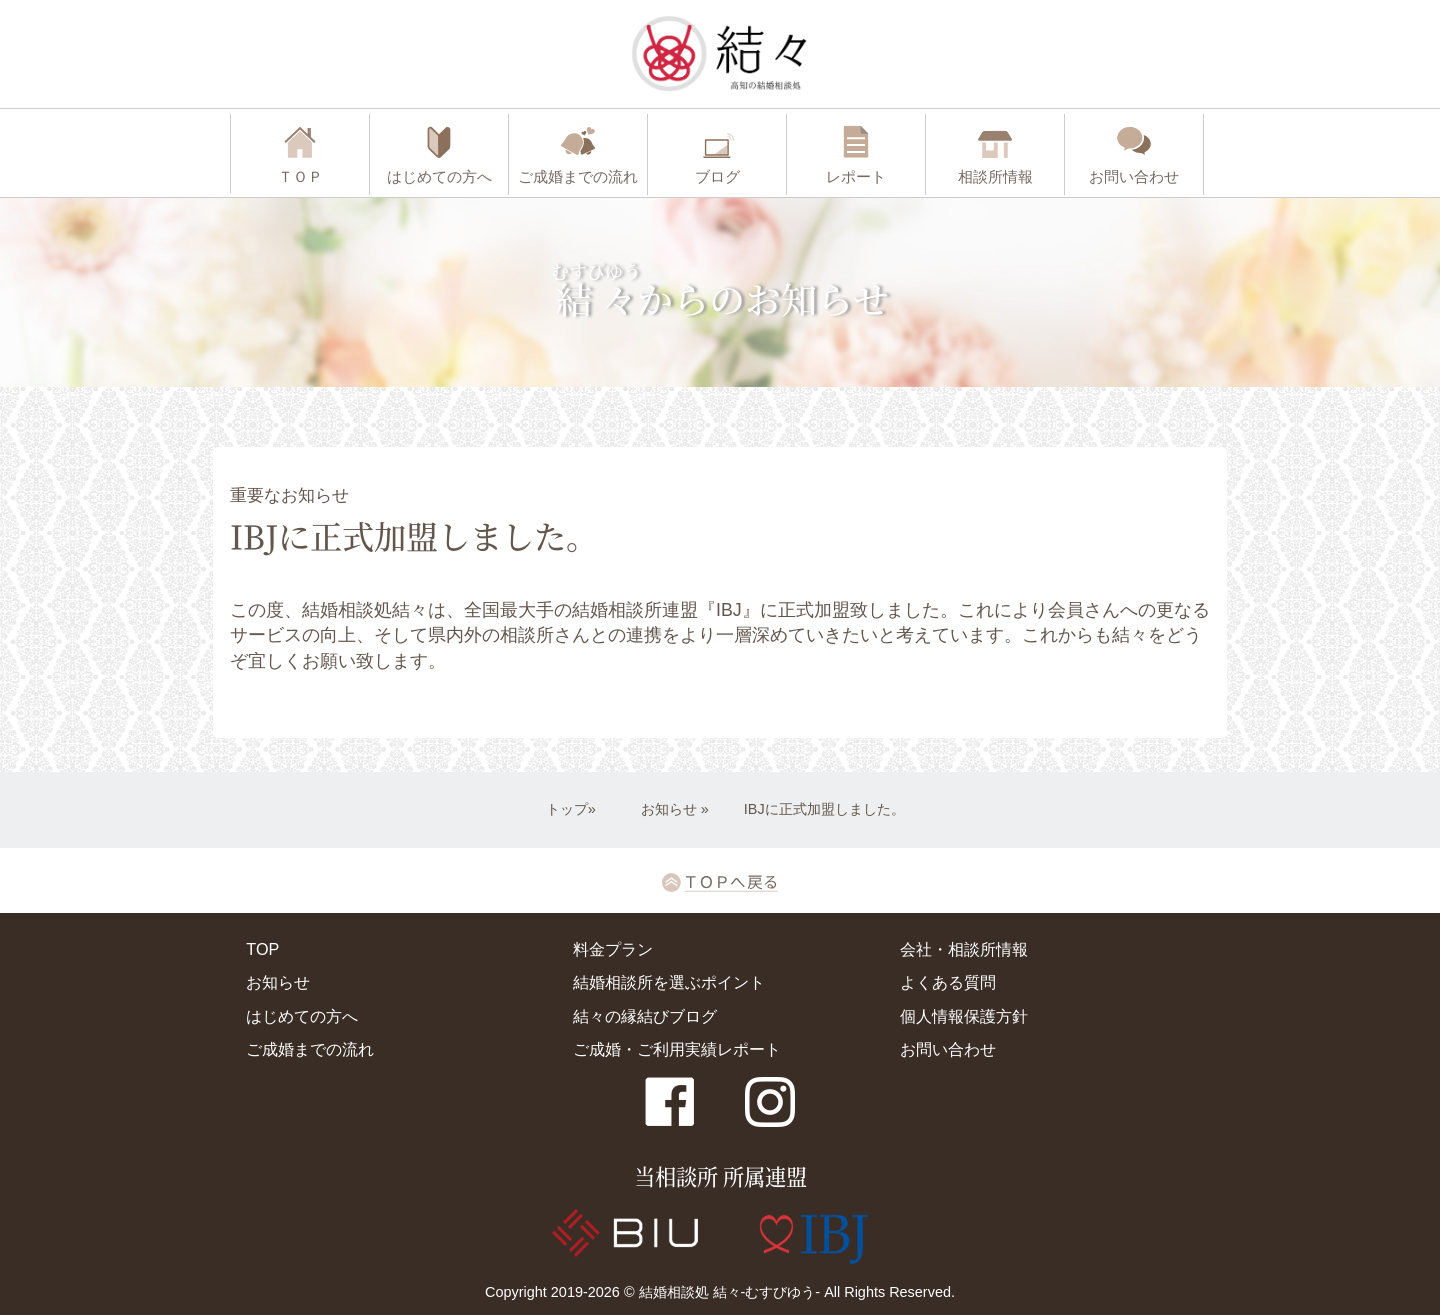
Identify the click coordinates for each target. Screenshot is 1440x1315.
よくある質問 (948, 982)
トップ (567, 809)
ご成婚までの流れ (310, 1049)
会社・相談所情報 (964, 949)
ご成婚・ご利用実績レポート (677, 1049)
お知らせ (669, 809)
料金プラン (613, 949)
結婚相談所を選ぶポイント (669, 982)
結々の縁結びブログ (645, 1016)
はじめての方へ (302, 1016)
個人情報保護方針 (964, 1016)
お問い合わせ (948, 1049)
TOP (262, 949)
